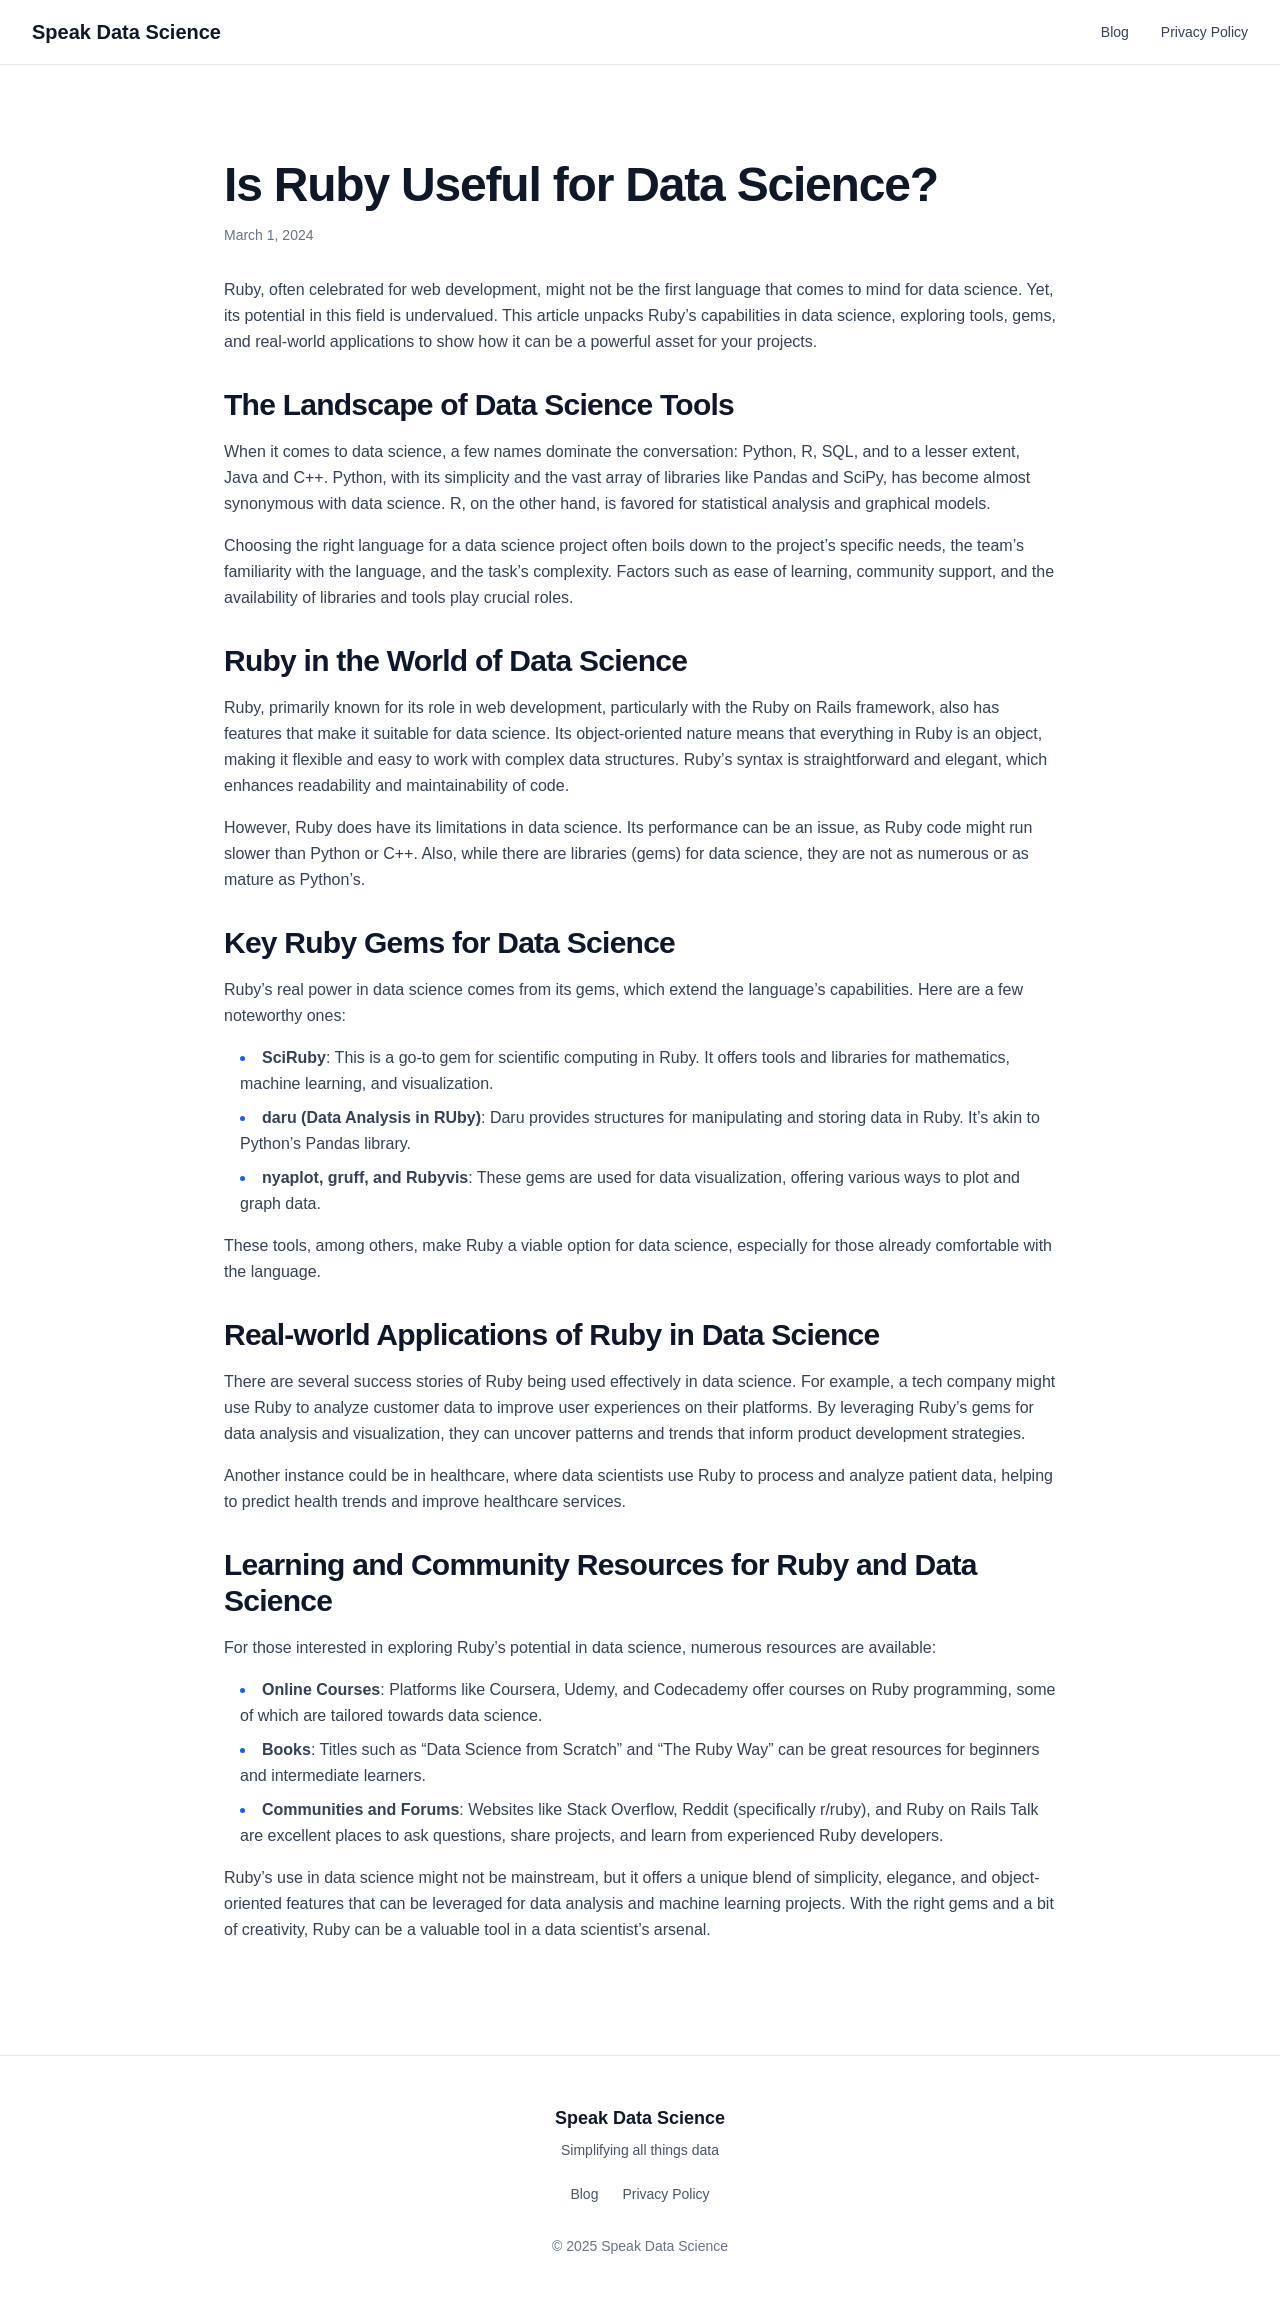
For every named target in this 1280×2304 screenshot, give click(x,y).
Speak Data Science (126, 32)
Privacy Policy (1204, 32)
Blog (1115, 32)
